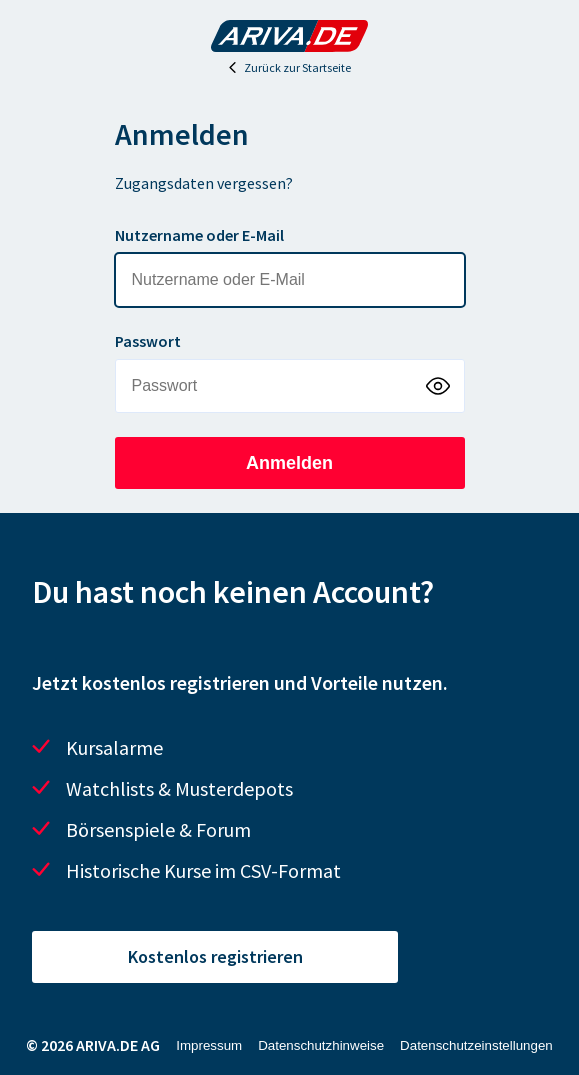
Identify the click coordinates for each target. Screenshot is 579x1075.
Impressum (209, 1045)
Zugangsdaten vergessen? (204, 183)
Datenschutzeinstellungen (476, 1045)
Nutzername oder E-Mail (199, 235)
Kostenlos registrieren (215, 956)
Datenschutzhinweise (321, 1045)
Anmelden (289, 463)
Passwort (148, 341)
